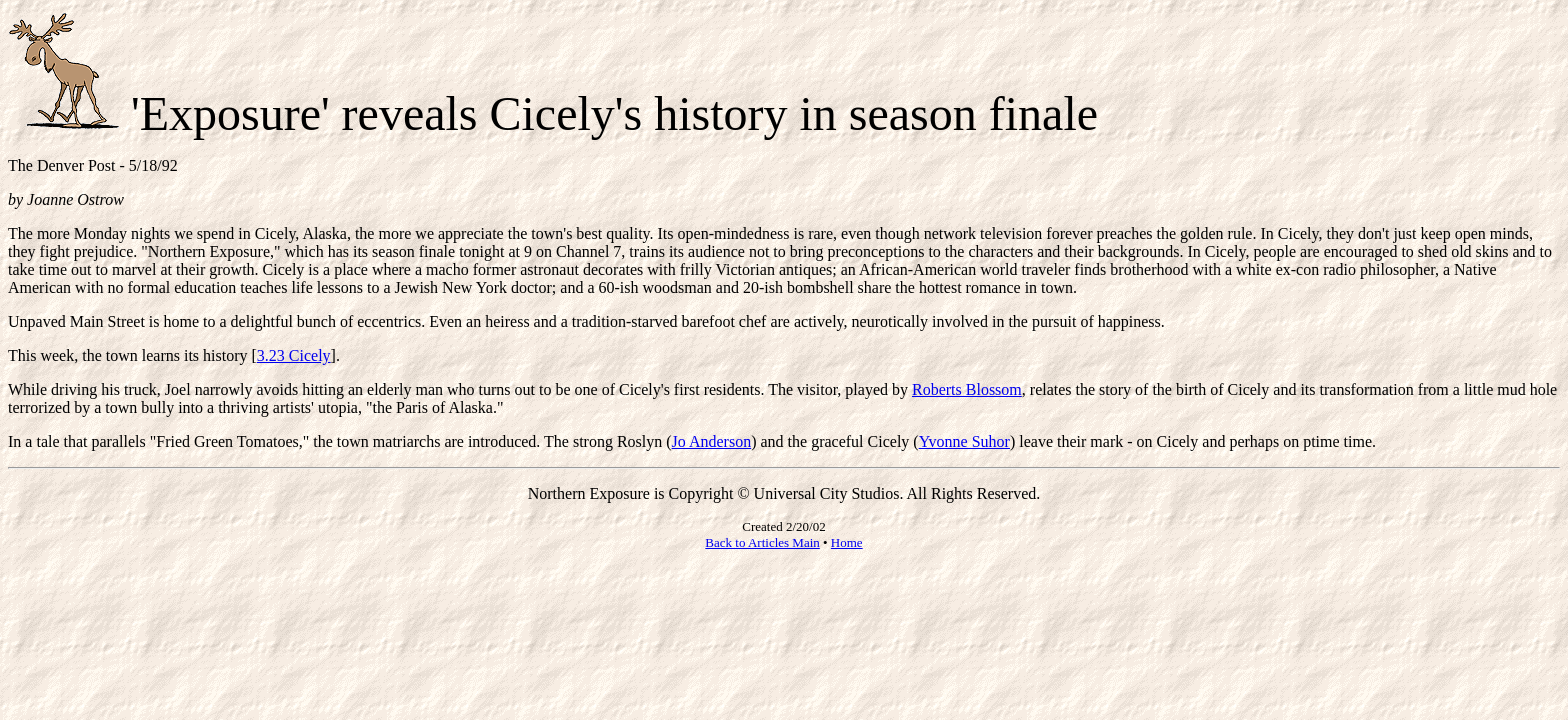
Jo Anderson (712, 441)
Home (847, 542)
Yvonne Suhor (964, 441)
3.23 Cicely (294, 355)
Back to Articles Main (762, 542)
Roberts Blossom (967, 389)
